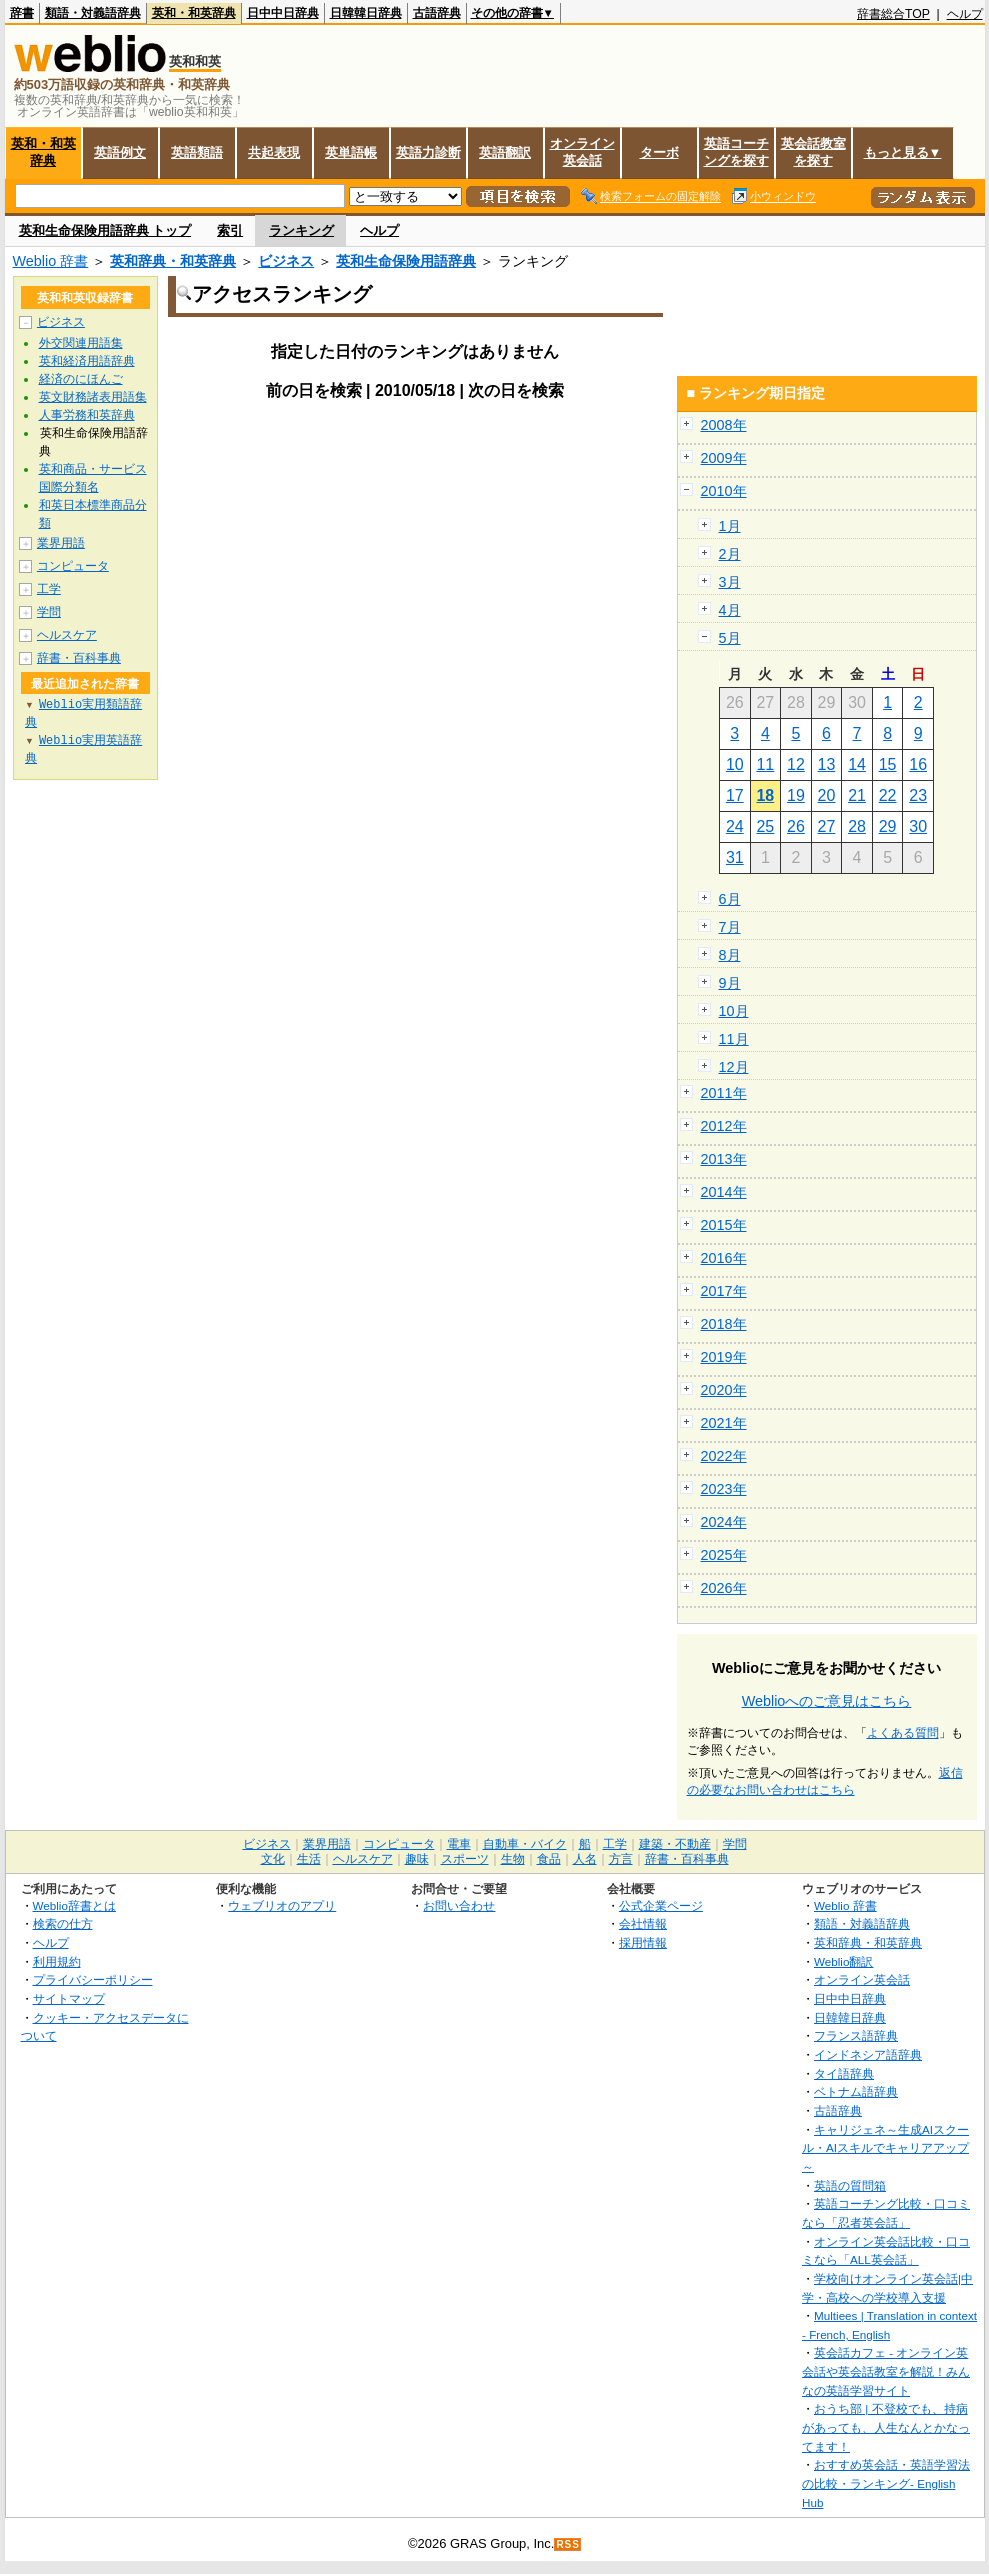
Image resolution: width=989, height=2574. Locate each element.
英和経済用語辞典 (87, 361)
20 (827, 795)
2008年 (724, 425)
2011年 (724, 1093)
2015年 (724, 1225)
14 (857, 764)
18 (765, 795)
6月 (730, 899)
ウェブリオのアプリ (282, 1905)
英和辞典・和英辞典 (173, 261)
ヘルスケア (67, 635)
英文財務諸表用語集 (93, 397)
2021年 (724, 1423)
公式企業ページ (661, 1905)
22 (888, 795)
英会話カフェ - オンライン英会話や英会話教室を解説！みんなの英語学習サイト (886, 2371)
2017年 (724, 1291)
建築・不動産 (675, 1844)
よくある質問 (903, 1733)
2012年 (724, 1126)
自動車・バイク (525, 1844)
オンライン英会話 (582, 152)
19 (796, 795)
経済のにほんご (81, 379)
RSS (568, 2544)
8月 (730, 955)
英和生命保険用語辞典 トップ (105, 230)
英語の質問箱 (850, 2185)
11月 (734, 1039)
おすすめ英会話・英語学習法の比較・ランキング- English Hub (886, 2483)
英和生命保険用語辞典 (406, 261)
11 (765, 764)
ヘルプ (965, 14)
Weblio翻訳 (843, 1961)
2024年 (724, 1522)
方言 (621, 1859)
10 (735, 764)
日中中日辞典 (283, 13)
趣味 (417, 1859)
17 (735, 795)
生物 (513, 1859)
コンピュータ (73, 566)
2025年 (724, 1555)
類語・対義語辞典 (93, 13)
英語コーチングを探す (736, 152)
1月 (730, 526)
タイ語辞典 (844, 2073)
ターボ (659, 152)
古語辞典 (437, 13)
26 (796, 826)
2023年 (724, 1489)
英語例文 (120, 152)
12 (796, 764)
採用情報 (643, 1942)
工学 (49, 589)
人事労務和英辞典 (87, 415)
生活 (309, 1859)
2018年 (724, 1324)
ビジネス (286, 261)
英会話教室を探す (813, 152)
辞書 (22, 13)
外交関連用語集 (81, 343)
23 (918, 795)
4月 (730, 610)
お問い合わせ (459, 1905)
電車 (459, 1844)
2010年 (724, 491)
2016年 (724, 1258)
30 (918, 826)
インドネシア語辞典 (868, 2054)
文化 (273, 1859)
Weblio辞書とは (74, 1905)
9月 (730, 983)
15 (888, 764)
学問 (49, 612)
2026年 (724, 1588)
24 (735, 826)
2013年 (724, 1159)
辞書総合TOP (893, 14)
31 (735, 857)
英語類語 (197, 152)
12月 (734, 1067)
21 (857, 795)
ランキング (301, 230)
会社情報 (643, 1923)
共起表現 (274, 152)
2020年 (724, 1390)
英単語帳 (351, 152)
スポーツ (465, 1859)
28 (857, 826)
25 (765, 826)
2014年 (724, 1192)
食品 (549, 1859)
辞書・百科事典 (79, 658)
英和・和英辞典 (194, 13)
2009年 (724, 458)
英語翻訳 (505, 152)
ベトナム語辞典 (856, 2091)
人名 (585, 1859)
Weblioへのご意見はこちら (827, 1701)
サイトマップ (69, 1998)
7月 (730, 927)
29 (888, 826)
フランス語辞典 (856, 2035)
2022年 (724, 1456)
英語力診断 (428, 152)
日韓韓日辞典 (366, 13)
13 (827, 764)
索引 (230, 230)
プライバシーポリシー (93, 1979)
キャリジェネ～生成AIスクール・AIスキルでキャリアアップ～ (885, 2148)
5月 (730, 638)
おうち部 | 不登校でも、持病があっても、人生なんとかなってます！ (886, 2427)
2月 (730, 554)
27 (827, 826)
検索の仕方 (63, 1923)
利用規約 (57, 1961)
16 (918, 764)
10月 (734, 1011)
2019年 (724, 1357)
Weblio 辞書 (51, 261)
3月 (730, 582)
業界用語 (61, 543)
